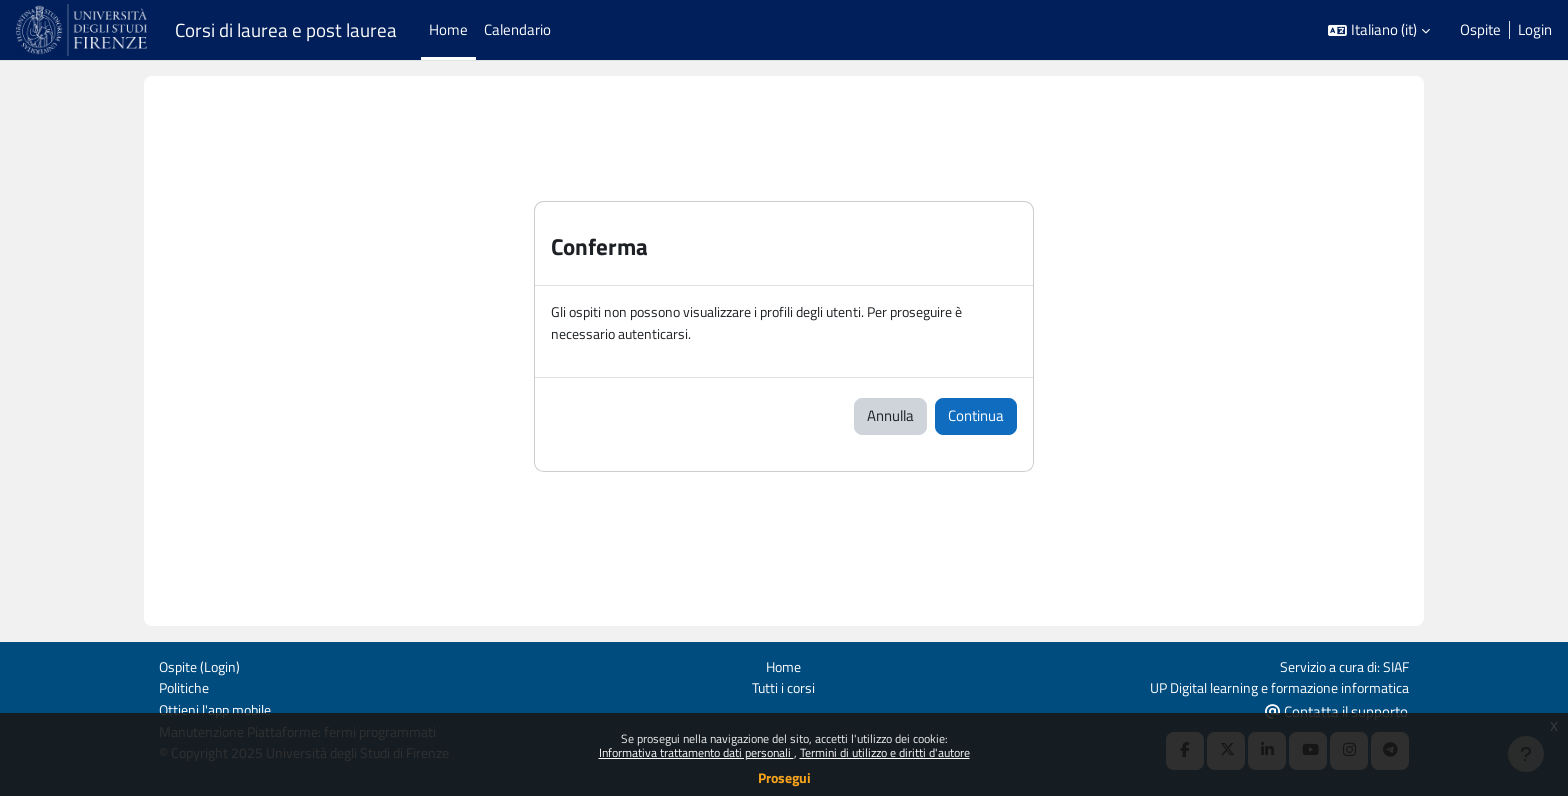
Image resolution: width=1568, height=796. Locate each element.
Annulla (890, 417)
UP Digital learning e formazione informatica (1269, 685)
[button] (1379, 30)
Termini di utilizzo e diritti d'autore (885, 752)
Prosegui (784, 777)
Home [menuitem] (448, 29)
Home (783, 663)
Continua (976, 417)
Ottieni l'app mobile (219, 708)
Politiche (186, 685)
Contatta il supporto (1336, 709)
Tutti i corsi (783, 685)
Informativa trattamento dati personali (696, 752)
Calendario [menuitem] (517, 29)
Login (1535, 30)
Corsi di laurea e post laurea (286, 30)
